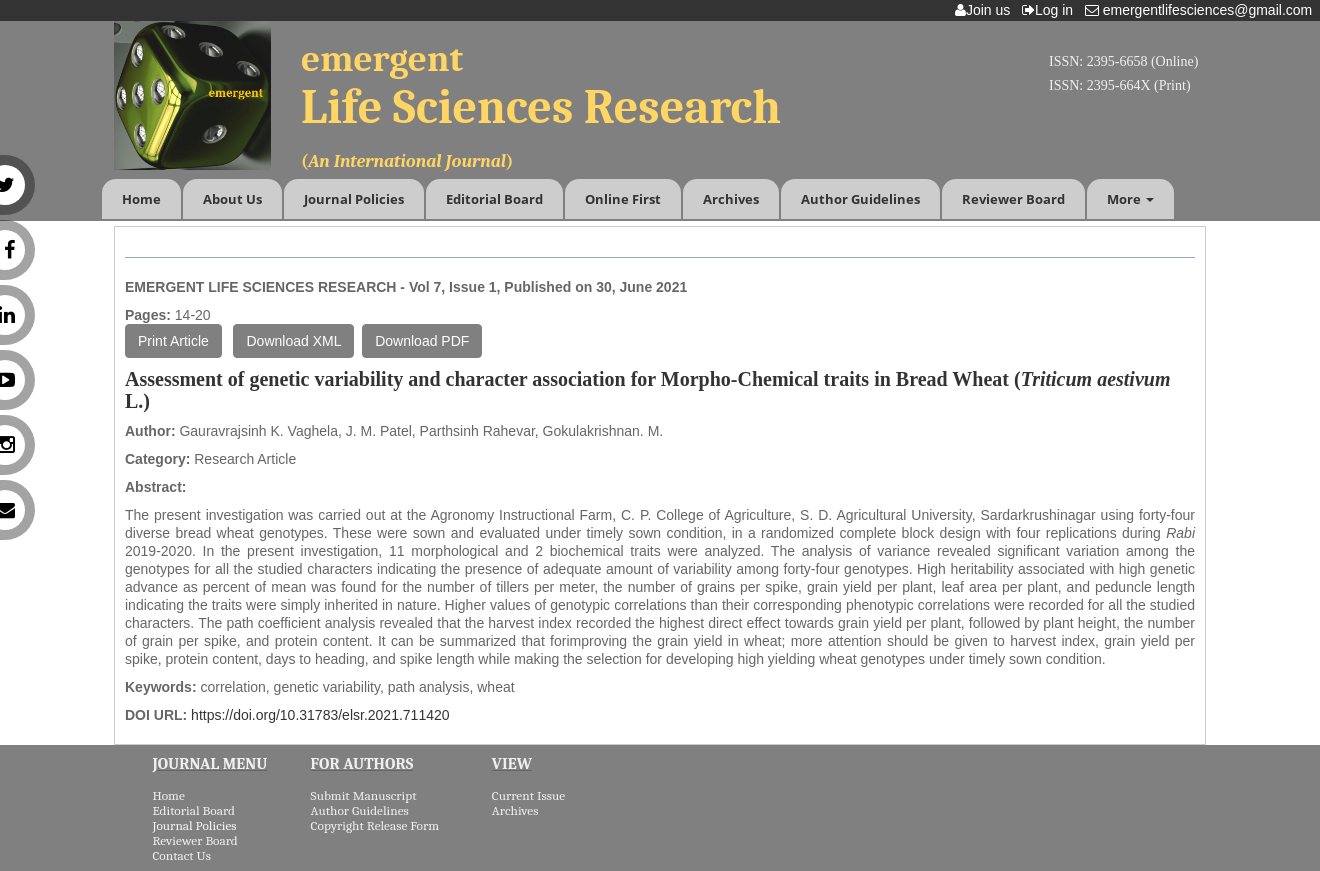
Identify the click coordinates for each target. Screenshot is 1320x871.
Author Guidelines (860, 199)
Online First (623, 199)
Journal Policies (354, 199)
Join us (986, 10)
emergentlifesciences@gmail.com (1202, 10)
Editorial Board (494, 199)
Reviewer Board (1013, 199)
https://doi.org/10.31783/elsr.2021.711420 (320, 715)
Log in (1051, 10)
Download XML (293, 341)
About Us (232, 199)
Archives (731, 199)
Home (141, 199)
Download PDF (422, 341)
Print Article (173, 341)
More (1130, 199)
